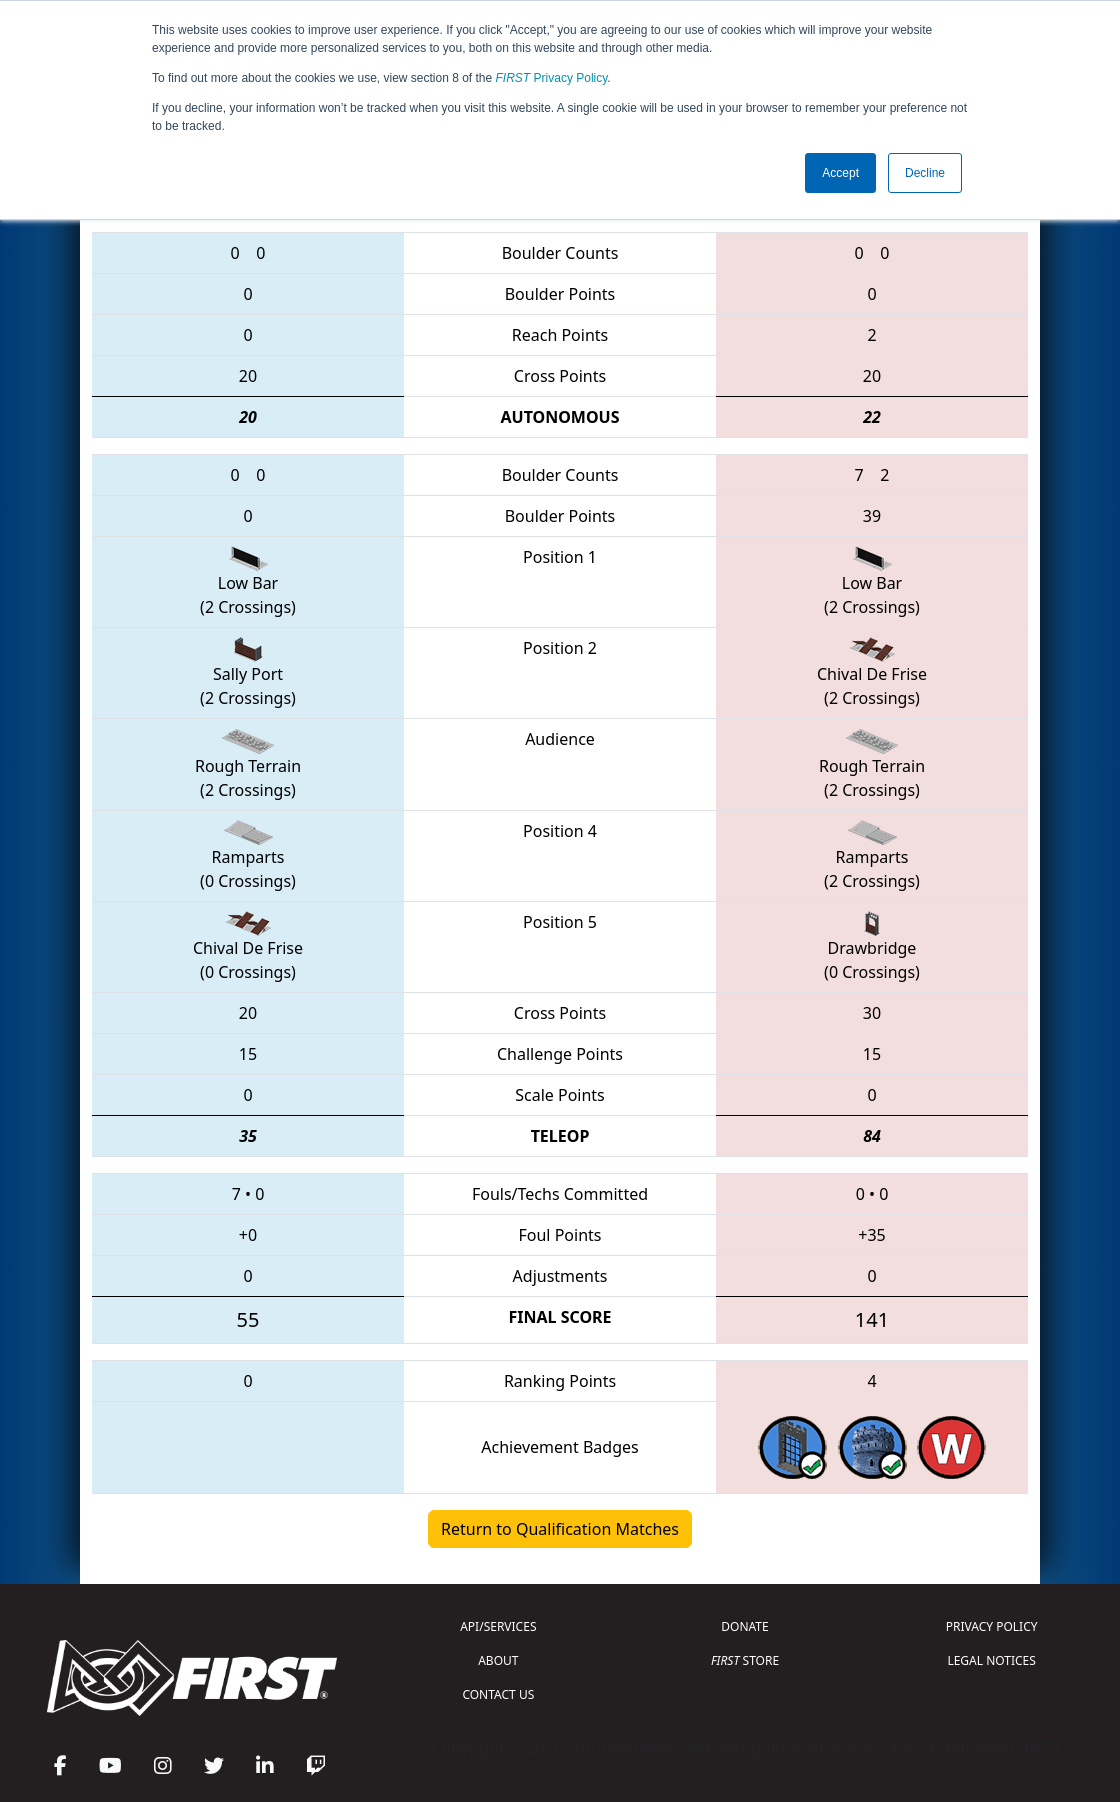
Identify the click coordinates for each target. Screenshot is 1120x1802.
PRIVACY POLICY (992, 1626)
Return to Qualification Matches (560, 1529)
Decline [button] (925, 173)
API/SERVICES (498, 1626)
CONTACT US (498, 1694)
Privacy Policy (552, 78)
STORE (745, 1660)
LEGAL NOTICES (991, 1660)
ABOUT (498, 1660)
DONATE (744, 1626)
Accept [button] (840, 173)
